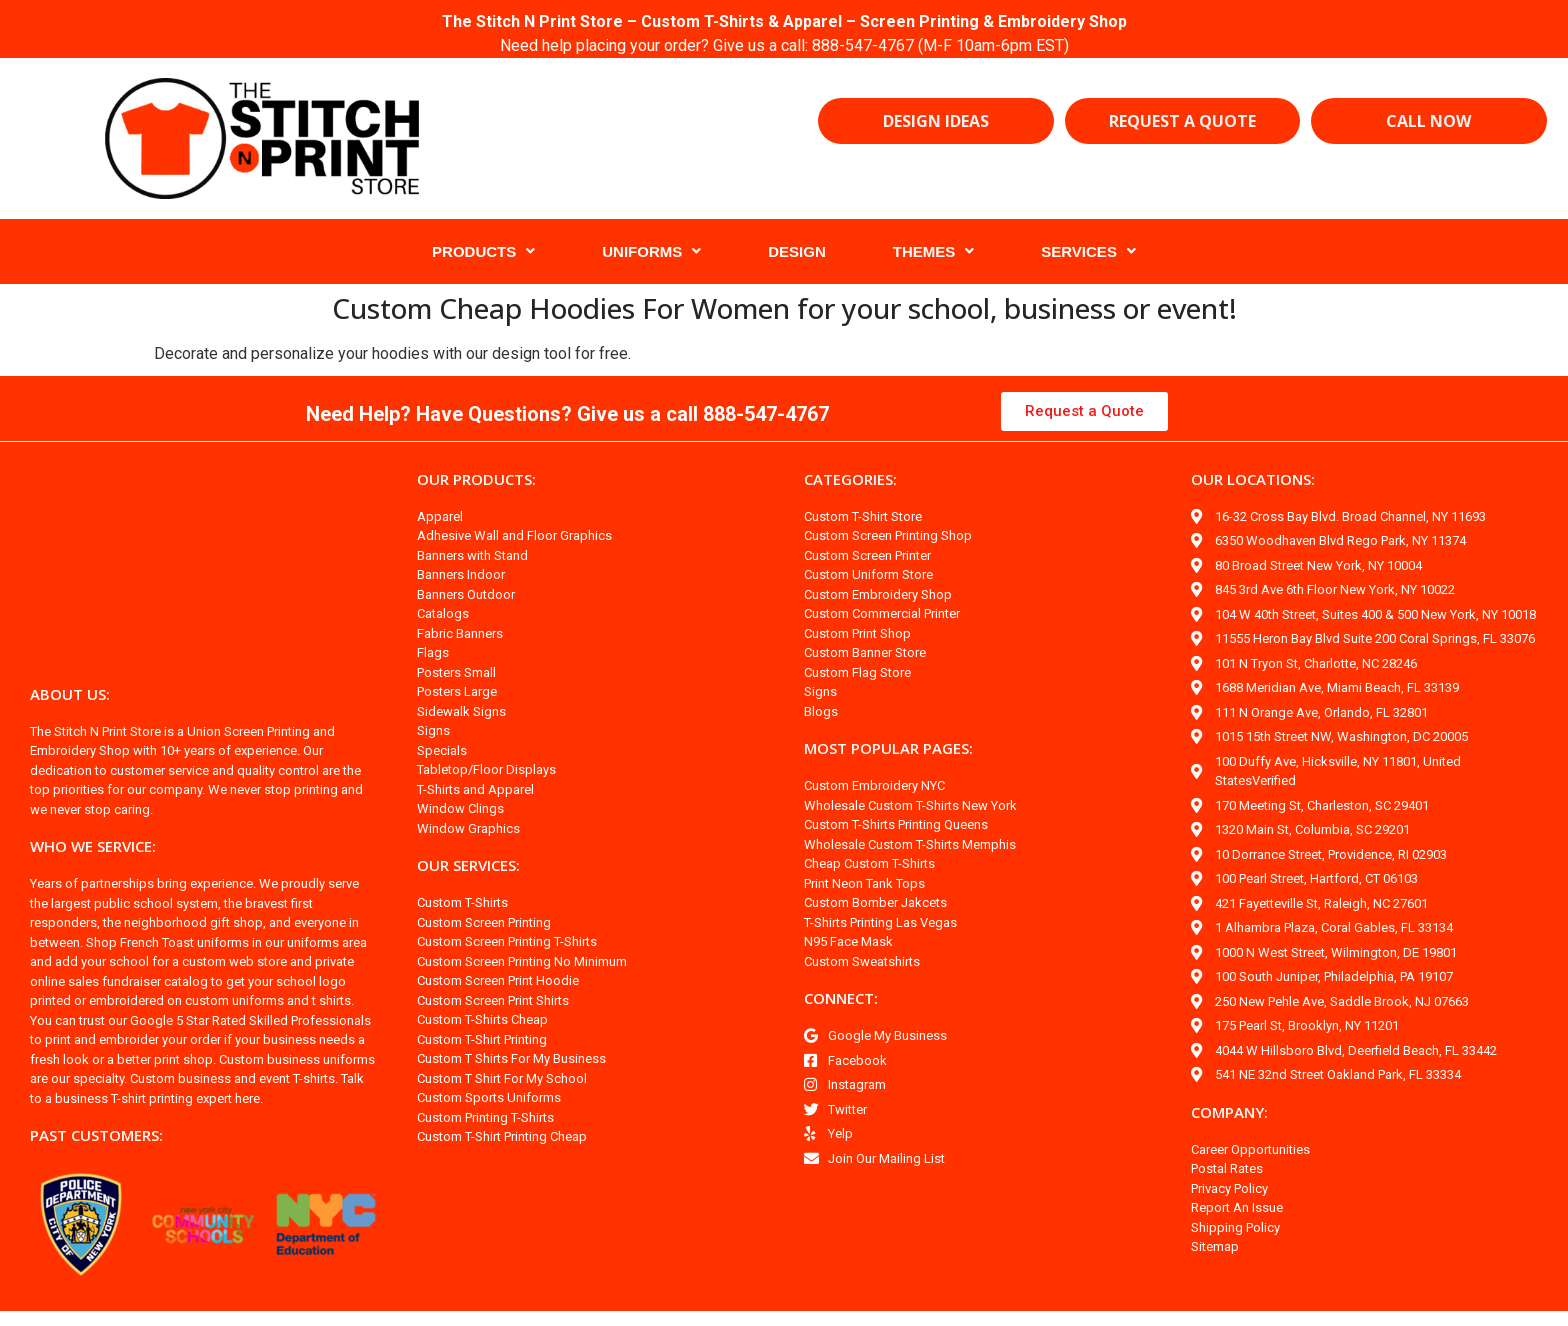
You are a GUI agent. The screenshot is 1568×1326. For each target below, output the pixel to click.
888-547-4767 (866, 45)
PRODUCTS (483, 251)
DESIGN (797, 251)
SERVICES (1088, 251)
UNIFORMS (651, 251)
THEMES (934, 251)
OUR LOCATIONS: (1256, 479)
